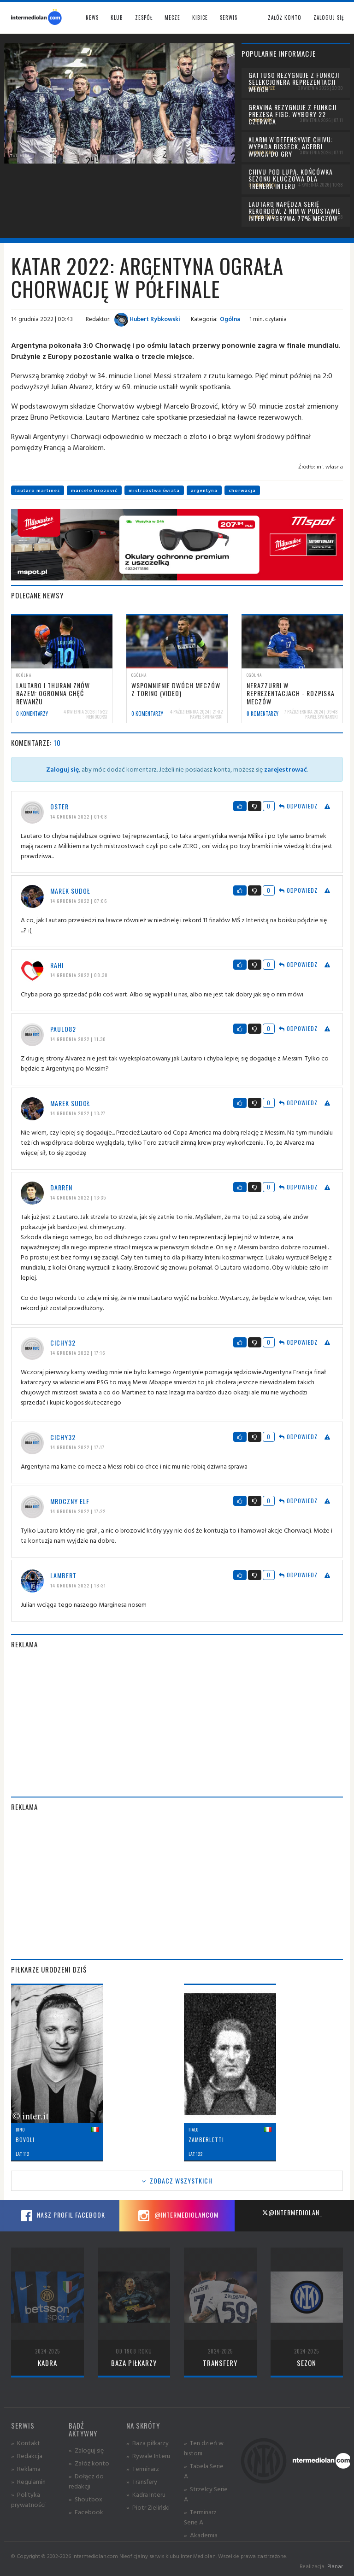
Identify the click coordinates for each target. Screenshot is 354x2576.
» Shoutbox (85, 2499)
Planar (335, 2566)
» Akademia (201, 2535)
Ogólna (230, 318)
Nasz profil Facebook (61, 2215)
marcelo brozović (94, 490)
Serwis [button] (228, 17)
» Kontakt (25, 2442)
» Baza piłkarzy (147, 2442)
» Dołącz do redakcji (86, 2481)
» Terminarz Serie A (200, 2517)
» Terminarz (142, 2468)
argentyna (204, 490)
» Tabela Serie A (204, 2471)
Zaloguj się (328, 17)
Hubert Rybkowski (147, 318)
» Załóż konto (89, 2463)
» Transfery (141, 2481)
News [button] (92, 17)
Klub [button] (117, 17)
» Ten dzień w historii (204, 2448)
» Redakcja (26, 2455)
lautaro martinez (37, 490)
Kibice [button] (200, 17)
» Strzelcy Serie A (206, 2494)
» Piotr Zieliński (148, 2507)
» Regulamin (28, 2481)
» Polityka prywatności (28, 2499)
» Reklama (26, 2468)
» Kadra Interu (145, 2494)
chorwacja (242, 490)
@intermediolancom (177, 2215)
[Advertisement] (177, 1722)
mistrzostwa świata (154, 490)
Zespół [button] (144, 17)
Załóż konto (284, 17)
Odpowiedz (298, 806)
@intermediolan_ (292, 2212)
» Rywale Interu (148, 2455)
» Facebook (86, 2512)
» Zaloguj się (86, 2450)
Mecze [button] (172, 17)
